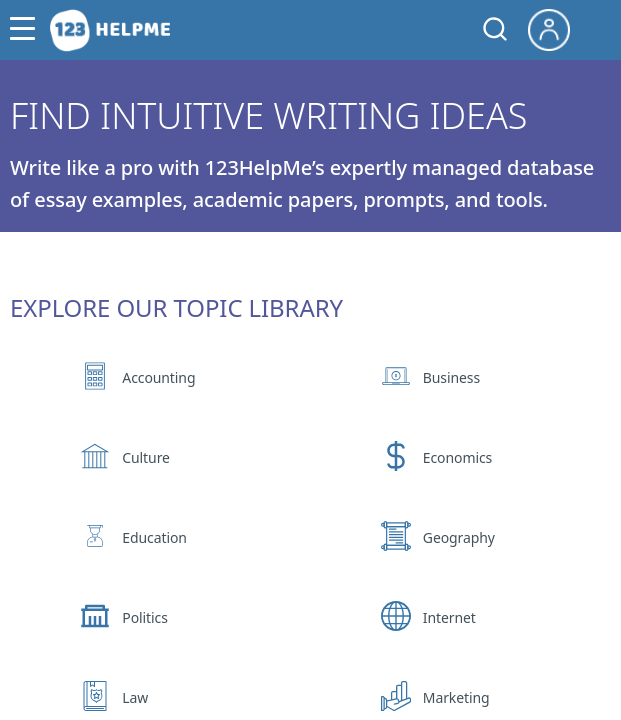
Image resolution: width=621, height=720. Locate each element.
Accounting (158, 377)
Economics (457, 457)
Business (451, 377)
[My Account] (557, 28)
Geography (459, 537)
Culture (146, 457)
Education (154, 537)
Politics (144, 617)
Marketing (456, 697)
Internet (449, 617)
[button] (27, 30)
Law (135, 697)
